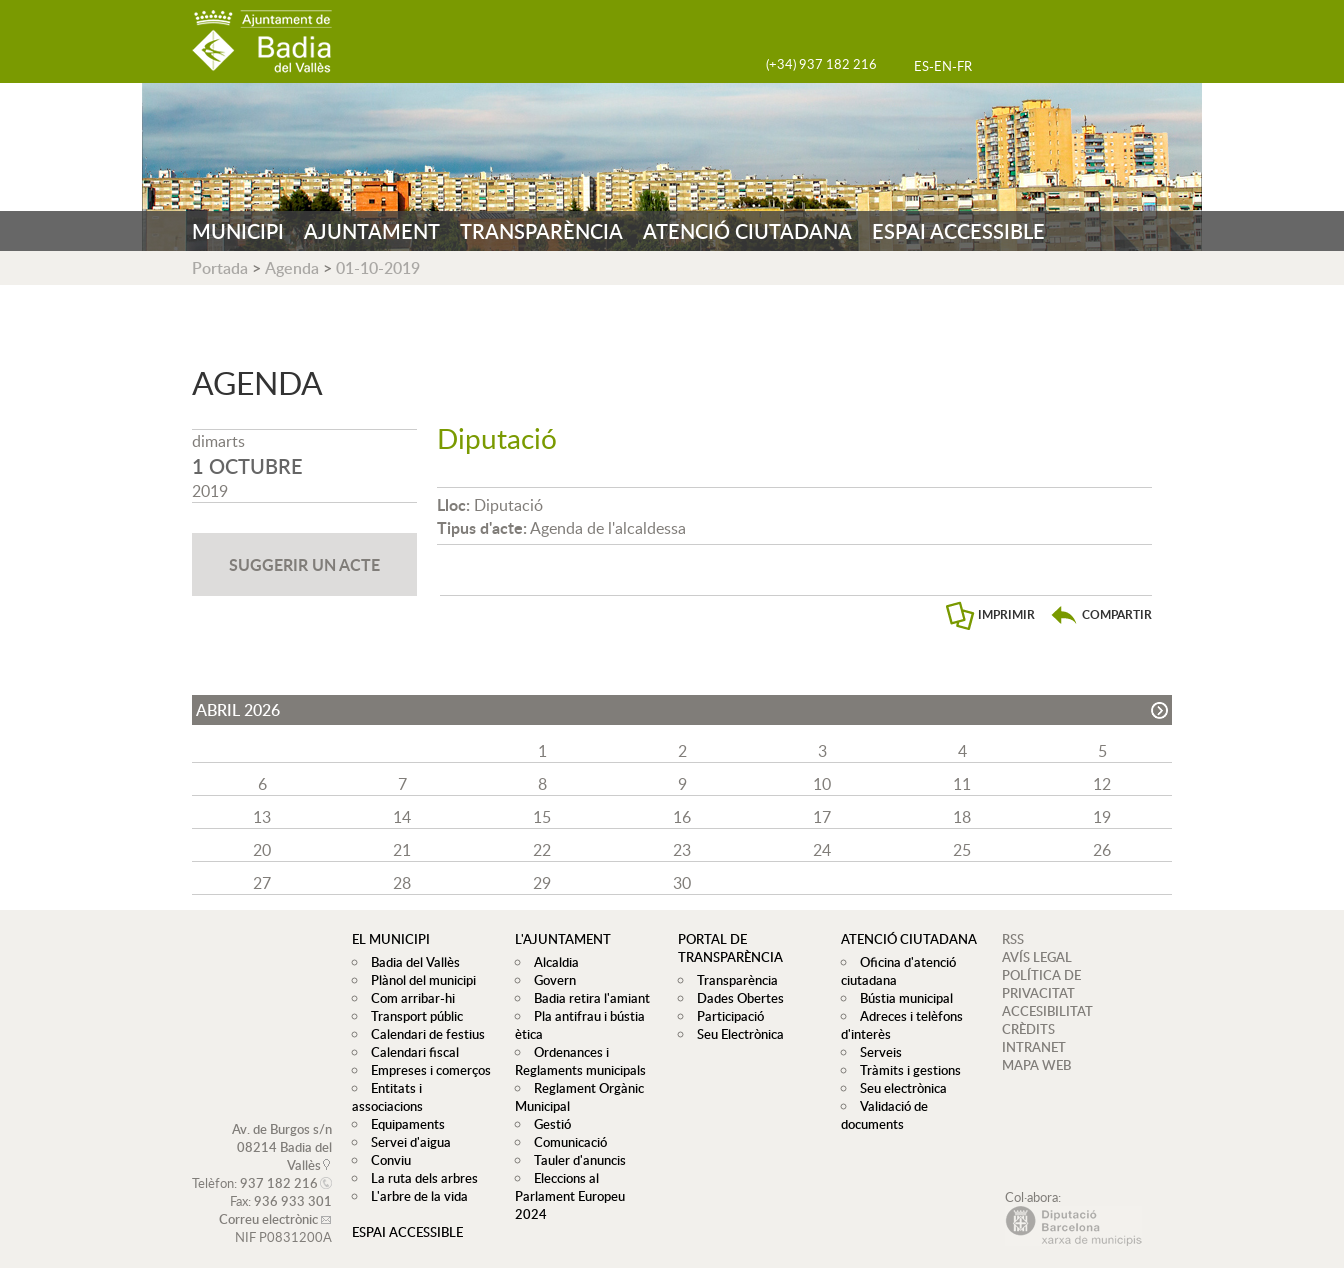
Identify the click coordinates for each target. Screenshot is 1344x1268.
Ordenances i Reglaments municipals (580, 1061)
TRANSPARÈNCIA (541, 231)
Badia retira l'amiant (587, 998)
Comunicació (565, 1142)
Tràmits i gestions (905, 1070)
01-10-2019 (378, 268)
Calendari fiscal (410, 1052)
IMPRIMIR (1006, 614)
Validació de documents (882, 1115)
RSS (1013, 939)
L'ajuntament (563, 939)
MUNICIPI (238, 231)
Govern (550, 980)
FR (964, 66)
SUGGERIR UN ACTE (304, 564)
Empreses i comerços (426, 1070)
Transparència (732, 980)
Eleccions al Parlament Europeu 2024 (586, 1187)
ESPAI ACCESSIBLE (958, 231)
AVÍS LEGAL (1037, 957)
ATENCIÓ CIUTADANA (747, 231)
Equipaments (403, 1106)
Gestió (547, 1124)
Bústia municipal (901, 998)
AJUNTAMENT (372, 231)
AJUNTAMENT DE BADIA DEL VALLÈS (262, 41)
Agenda (292, 268)
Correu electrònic (268, 1201)
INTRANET (1034, 1047)
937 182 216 (279, 1165)
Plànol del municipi (418, 980)
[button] (1101, 615)
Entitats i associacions (428, 1088)
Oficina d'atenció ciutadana (896, 971)
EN (943, 66)
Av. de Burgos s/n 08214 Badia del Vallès (282, 1129)
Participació (725, 1016)
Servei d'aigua (406, 1124)
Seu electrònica (898, 1088)
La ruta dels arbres (419, 1160)
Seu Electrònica (735, 1034)
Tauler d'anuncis (575, 1160)
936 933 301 (293, 1183)
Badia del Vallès (410, 962)
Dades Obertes (735, 998)
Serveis (876, 1052)
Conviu (386, 1142)
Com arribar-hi (408, 998)
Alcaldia (551, 962)
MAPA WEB (1036, 1065)
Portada (220, 268)
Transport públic (412, 1016)
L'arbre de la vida (414, 1178)
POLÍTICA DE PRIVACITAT (1041, 984)
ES (921, 66)
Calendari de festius (423, 1034)
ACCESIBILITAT (1047, 1011)
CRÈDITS (1028, 1029)
